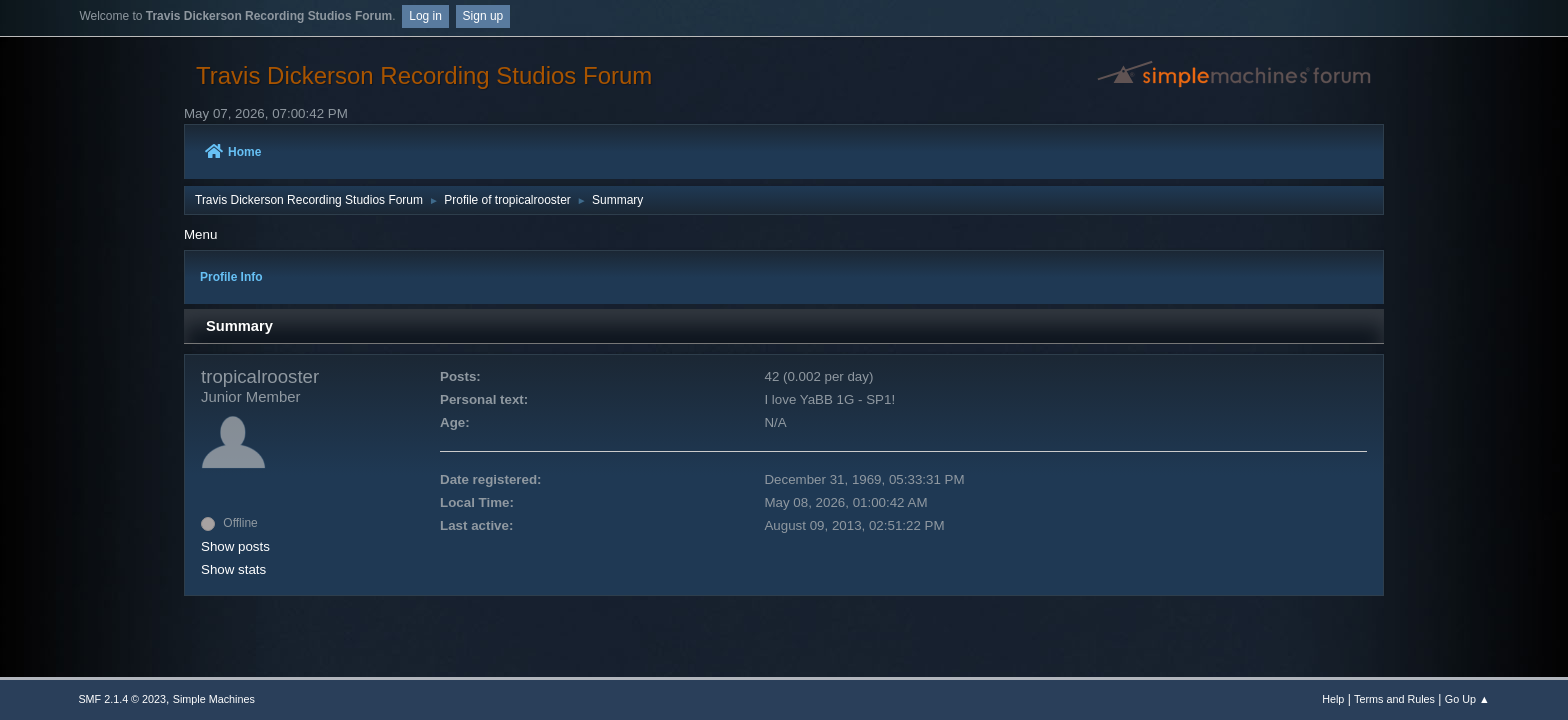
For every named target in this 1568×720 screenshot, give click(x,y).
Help (1333, 699)
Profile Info (231, 277)
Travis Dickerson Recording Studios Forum (424, 75)
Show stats (233, 569)
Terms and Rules (1394, 699)
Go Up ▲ (1467, 699)
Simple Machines (214, 699)
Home (233, 152)
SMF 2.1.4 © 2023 (122, 699)
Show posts (235, 546)
